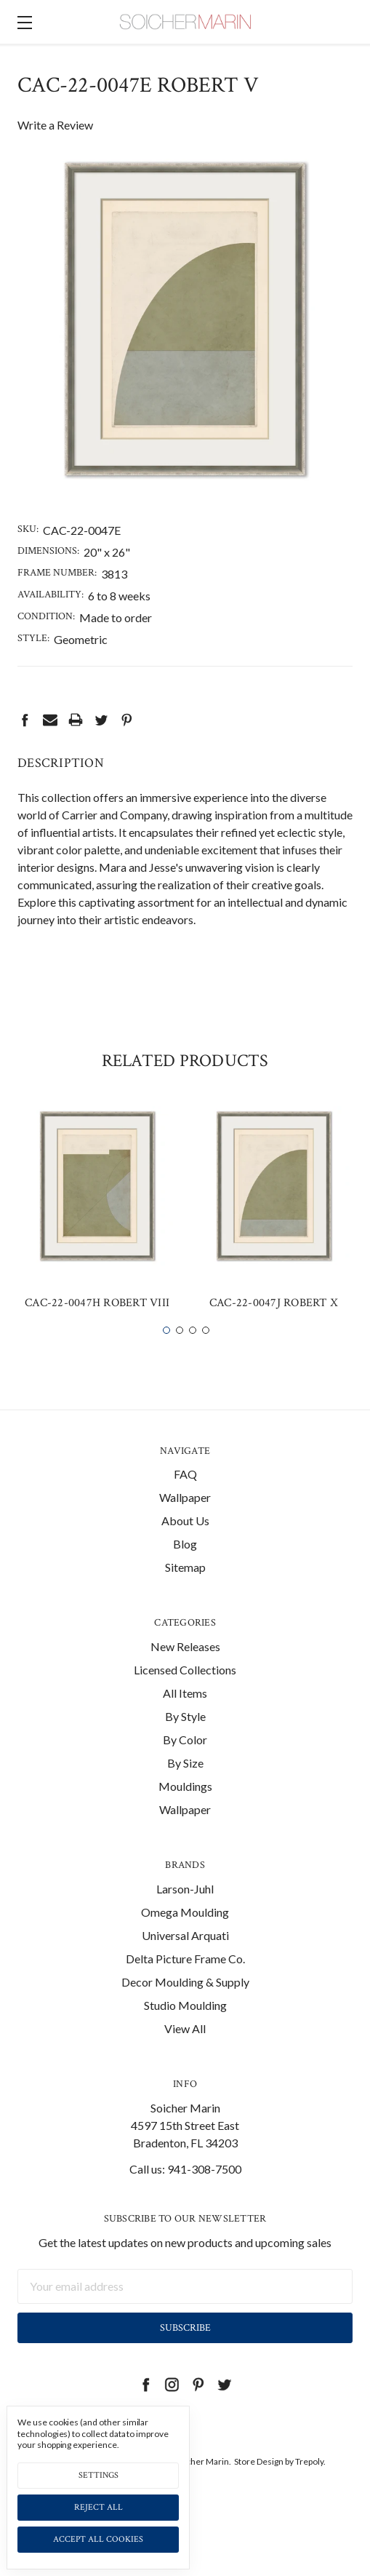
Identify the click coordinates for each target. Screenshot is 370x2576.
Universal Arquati (185, 1962)
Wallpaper (185, 1525)
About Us (185, 1548)
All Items (185, 1721)
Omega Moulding (185, 1939)
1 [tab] (166, 1357)
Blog (185, 1571)
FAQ (185, 1501)
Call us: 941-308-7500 (185, 2196)
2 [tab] (179, 1357)
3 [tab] (192, 1357)
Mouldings (185, 1814)
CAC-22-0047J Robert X (273, 1330)
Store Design (258, 2488)
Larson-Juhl (185, 1916)
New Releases (185, 1674)
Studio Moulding (185, 2032)
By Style (185, 1744)
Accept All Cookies (98, 2539)
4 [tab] (205, 1357)
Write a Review (55, 125)
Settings (98, 2475)
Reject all (98, 2507)
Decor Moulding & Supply (185, 2009)
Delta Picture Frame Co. (185, 1985)
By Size (185, 1790)
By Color (185, 1767)
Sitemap (185, 1595)
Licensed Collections (185, 1697)
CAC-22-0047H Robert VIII (97, 1330)
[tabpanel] (97, 1241)
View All (185, 2055)
